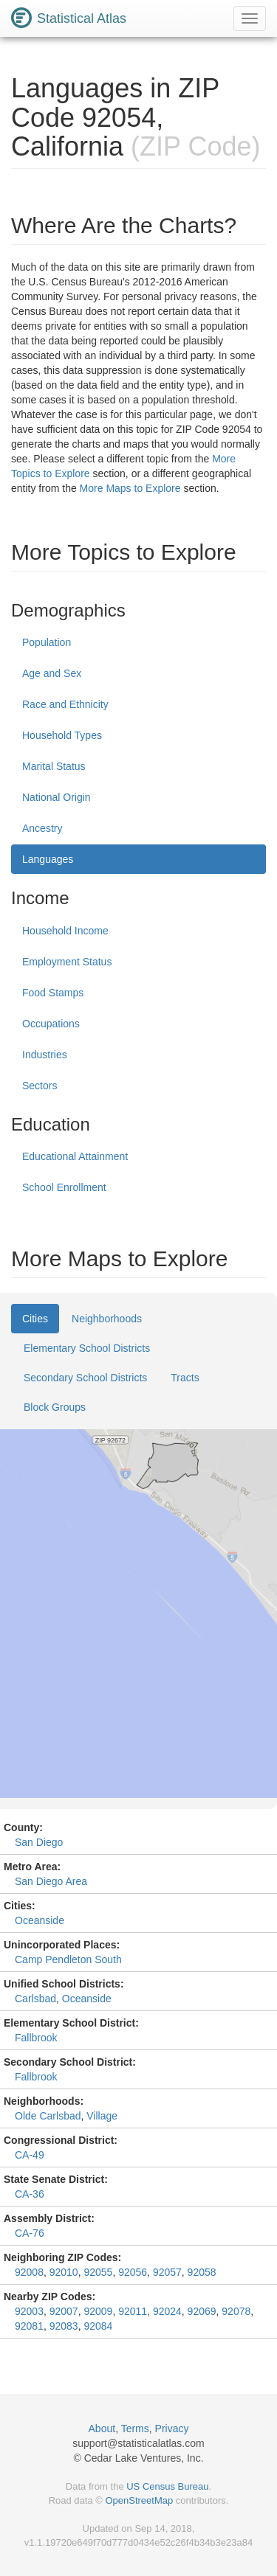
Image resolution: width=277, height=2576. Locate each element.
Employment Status (67, 962)
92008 (29, 2272)
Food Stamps (52, 993)
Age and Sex (51, 673)
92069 (202, 2311)
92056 (132, 2272)
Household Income (65, 931)
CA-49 (29, 2155)
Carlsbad (35, 1998)
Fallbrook (36, 2038)
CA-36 (29, 2194)
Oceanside (39, 1920)
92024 (167, 2311)
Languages (47, 859)
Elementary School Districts (87, 1348)
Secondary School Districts (85, 1378)
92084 (97, 2326)
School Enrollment (64, 1187)
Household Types (62, 735)
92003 (29, 2311)
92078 (236, 2311)
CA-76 (29, 2233)
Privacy (172, 2428)
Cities (35, 1319)
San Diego (39, 1842)
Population (46, 642)
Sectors (39, 1085)
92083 (63, 2326)
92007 (63, 2311)
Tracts (185, 1378)
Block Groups (55, 1407)
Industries (44, 1054)
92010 (63, 2272)
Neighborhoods (107, 1319)
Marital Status (54, 766)
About (102, 2428)
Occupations (51, 1024)
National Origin (56, 797)
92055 (97, 2272)
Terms (135, 2428)
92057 (167, 2272)
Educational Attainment (75, 1156)
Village (101, 2116)
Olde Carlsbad (48, 2116)
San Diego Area (51, 1881)
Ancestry (42, 828)
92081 (29, 2326)
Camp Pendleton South (68, 1959)
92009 (97, 2311)
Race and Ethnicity (65, 704)
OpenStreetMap (139, 2500)
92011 (132, 2311)
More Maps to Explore (130, 488)
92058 (202, 2272)
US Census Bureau (167, 2486)
